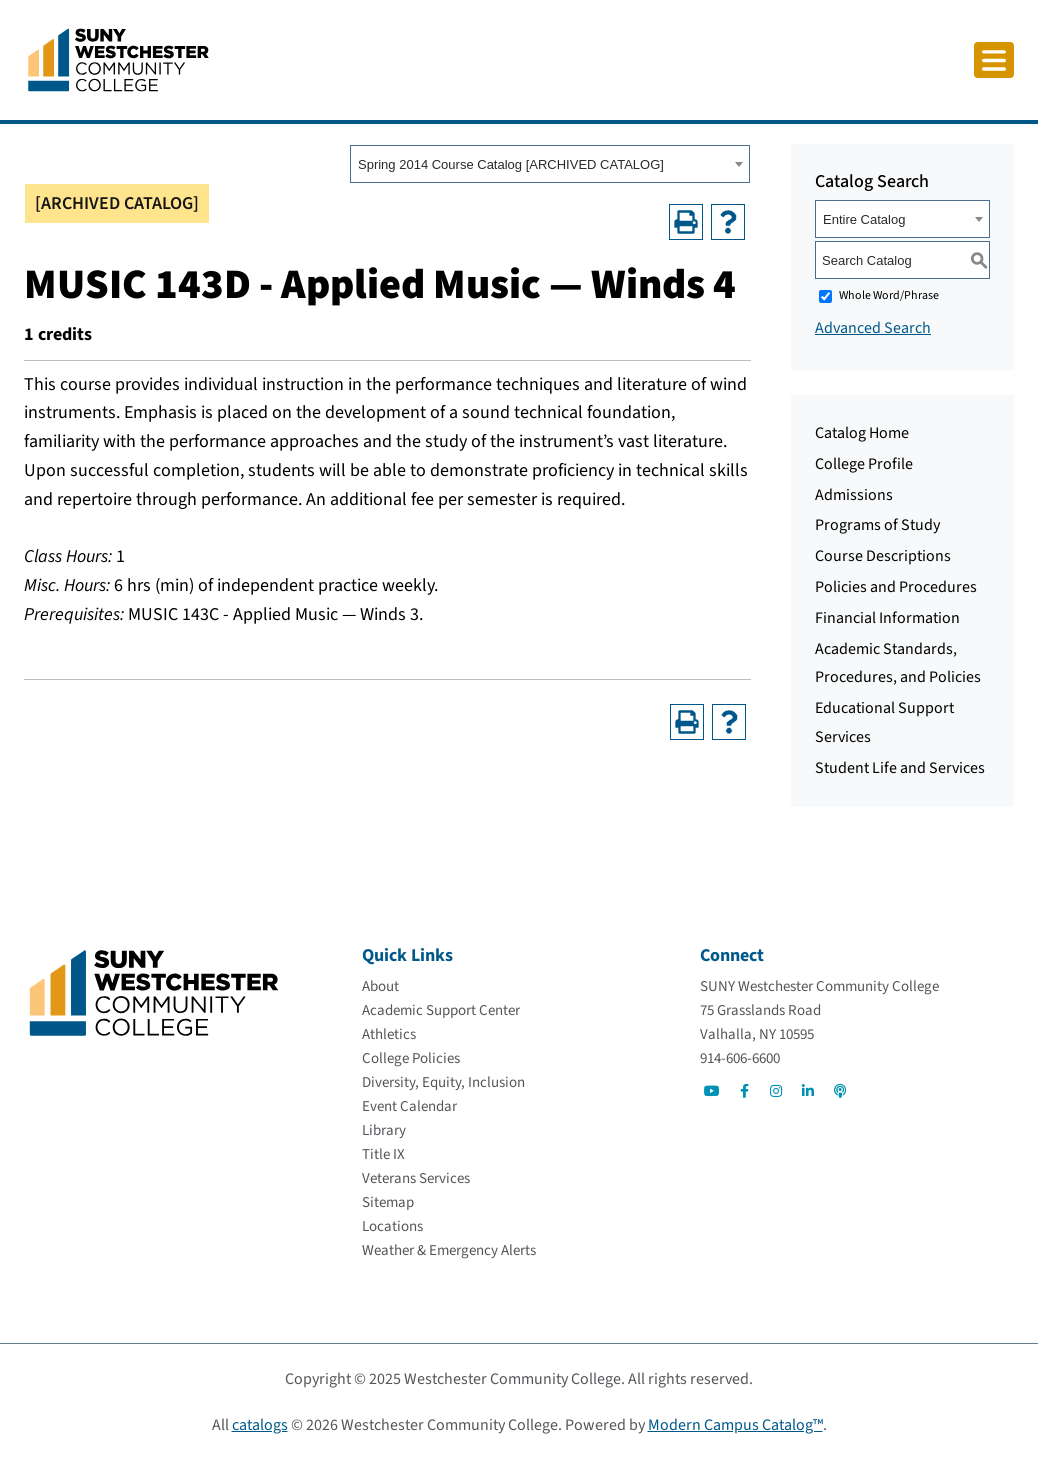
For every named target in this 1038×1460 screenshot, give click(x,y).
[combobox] (550, 164)
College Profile (864, 464)
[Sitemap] (388, 1202)
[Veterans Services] (416, 1178)
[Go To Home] (118, 59)
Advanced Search (873, 328)
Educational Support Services (884, 722)
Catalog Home (862, 433)
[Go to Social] (712, 1091)
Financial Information (887, 618)
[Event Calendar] (409, 1106)
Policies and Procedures (896, 587)
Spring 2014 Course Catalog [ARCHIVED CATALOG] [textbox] (511, 164)
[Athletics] (389, 1034)
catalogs (260, 1425)
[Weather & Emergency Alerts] (449, 1250)
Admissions (854, 495)
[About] (380, 986)
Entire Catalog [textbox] (864, 219)
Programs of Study (877, 525)
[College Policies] (411, 1058)
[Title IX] (383, 1154)
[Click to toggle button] (994, 60)
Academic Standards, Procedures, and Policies (898, 663)
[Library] (384, 1130)
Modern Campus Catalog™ (735, 1425)
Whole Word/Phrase (889, 295)
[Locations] (392, 1226)
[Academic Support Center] (441, 1010)
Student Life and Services (900, 768)
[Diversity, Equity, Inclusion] (443, 1082)
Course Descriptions (883, 556)
